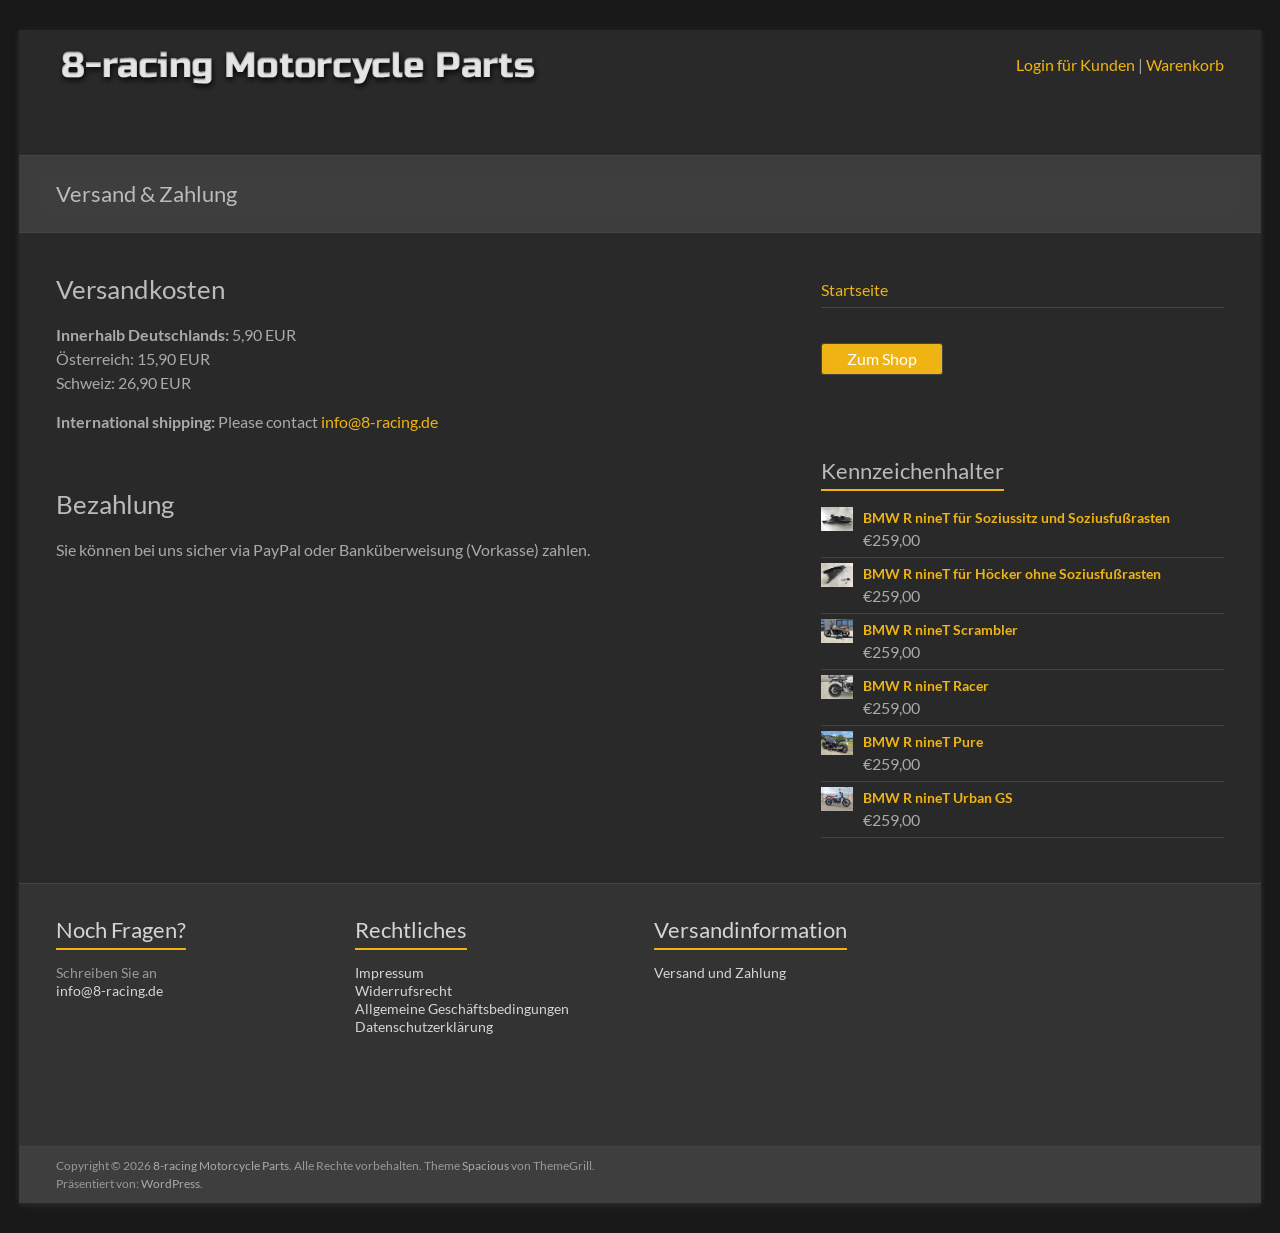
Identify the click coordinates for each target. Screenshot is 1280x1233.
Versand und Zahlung (720, 972)
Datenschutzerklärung (424, 1026)
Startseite (854, 289)
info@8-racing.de (379, 421)
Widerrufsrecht (403, 990)
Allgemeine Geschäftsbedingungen (462, 1008)
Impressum (389, 972)
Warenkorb (1185, 64)
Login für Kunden (1075, 64)
